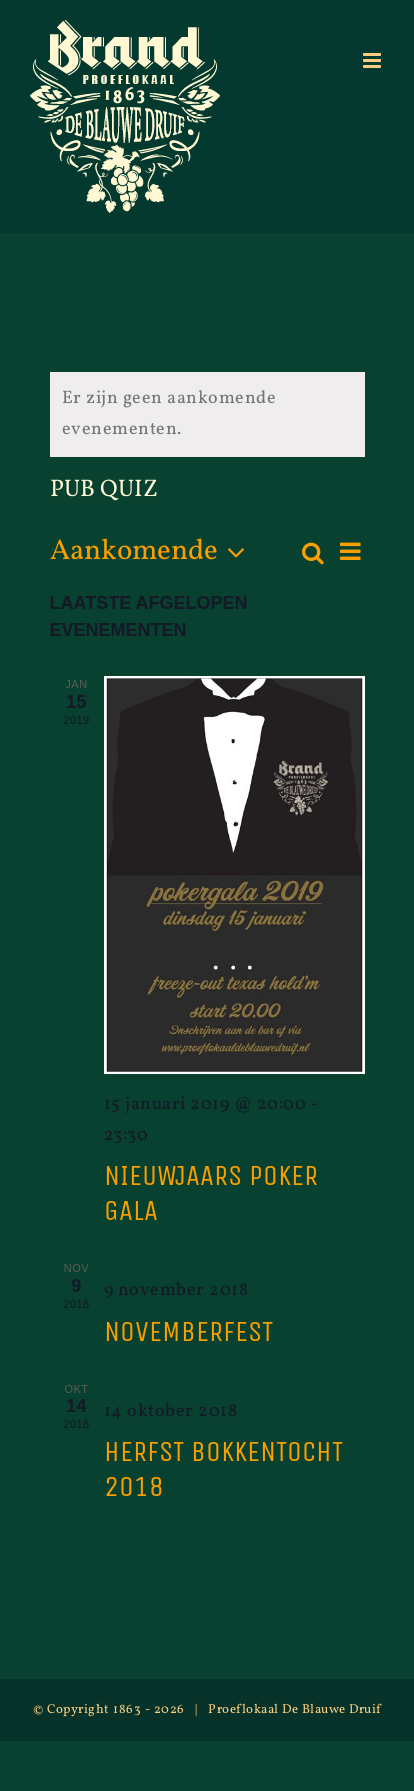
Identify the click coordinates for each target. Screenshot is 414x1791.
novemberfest (188, 1332)
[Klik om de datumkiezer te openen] (153, 552)
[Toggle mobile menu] (374, 60)
